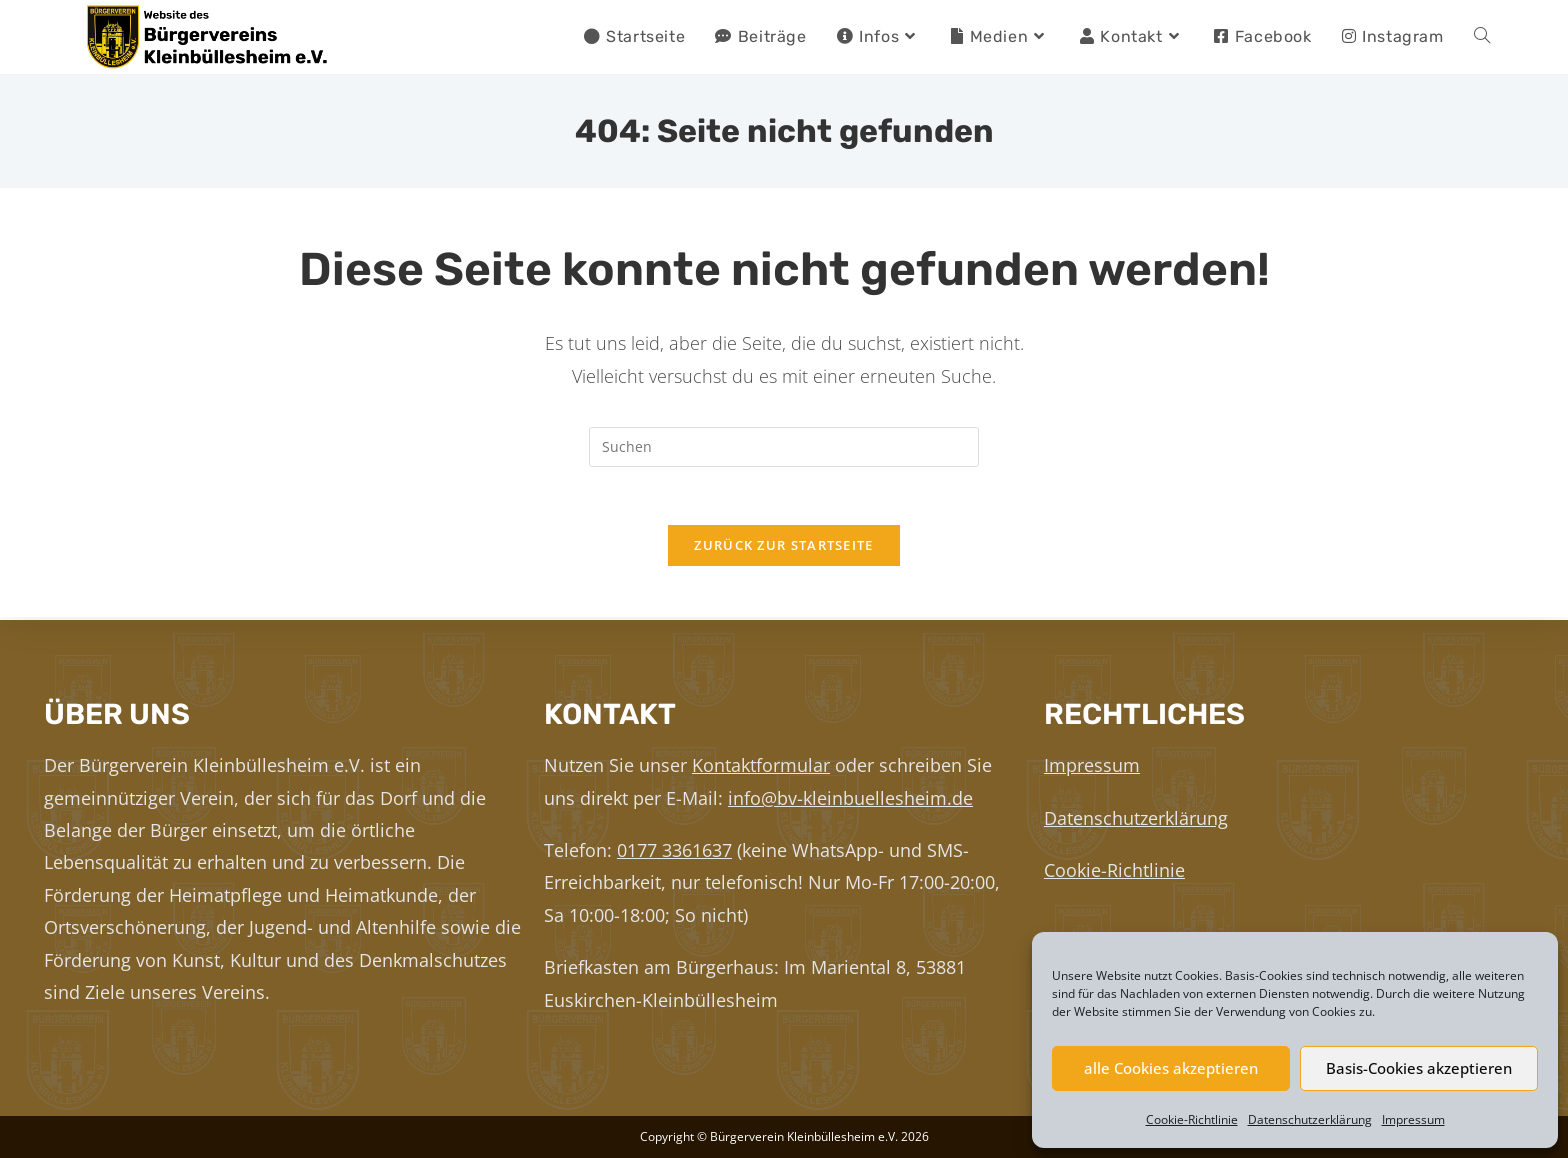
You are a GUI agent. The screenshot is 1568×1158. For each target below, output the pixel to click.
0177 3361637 (674, 850)
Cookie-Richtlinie (1192, 1119)
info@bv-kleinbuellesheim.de (850, 798)
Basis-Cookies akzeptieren (1419, 1068)
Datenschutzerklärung (1310, 1119)
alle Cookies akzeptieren (1171, 1068)
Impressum (1413, 1119)
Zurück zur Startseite (783, 548)
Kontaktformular (761, 765)
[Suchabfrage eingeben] (784, 447)
